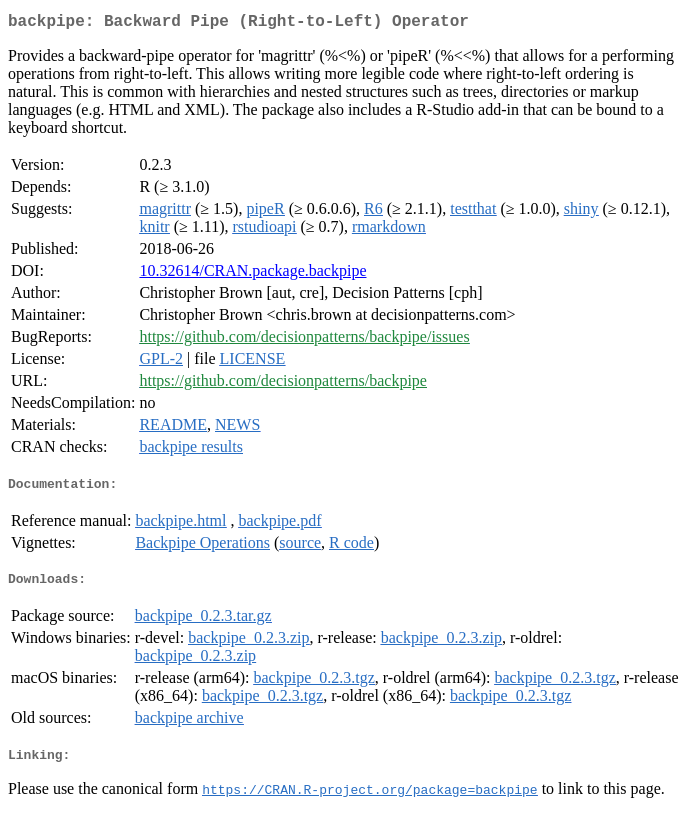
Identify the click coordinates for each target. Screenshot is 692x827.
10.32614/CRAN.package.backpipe (252, 274)
